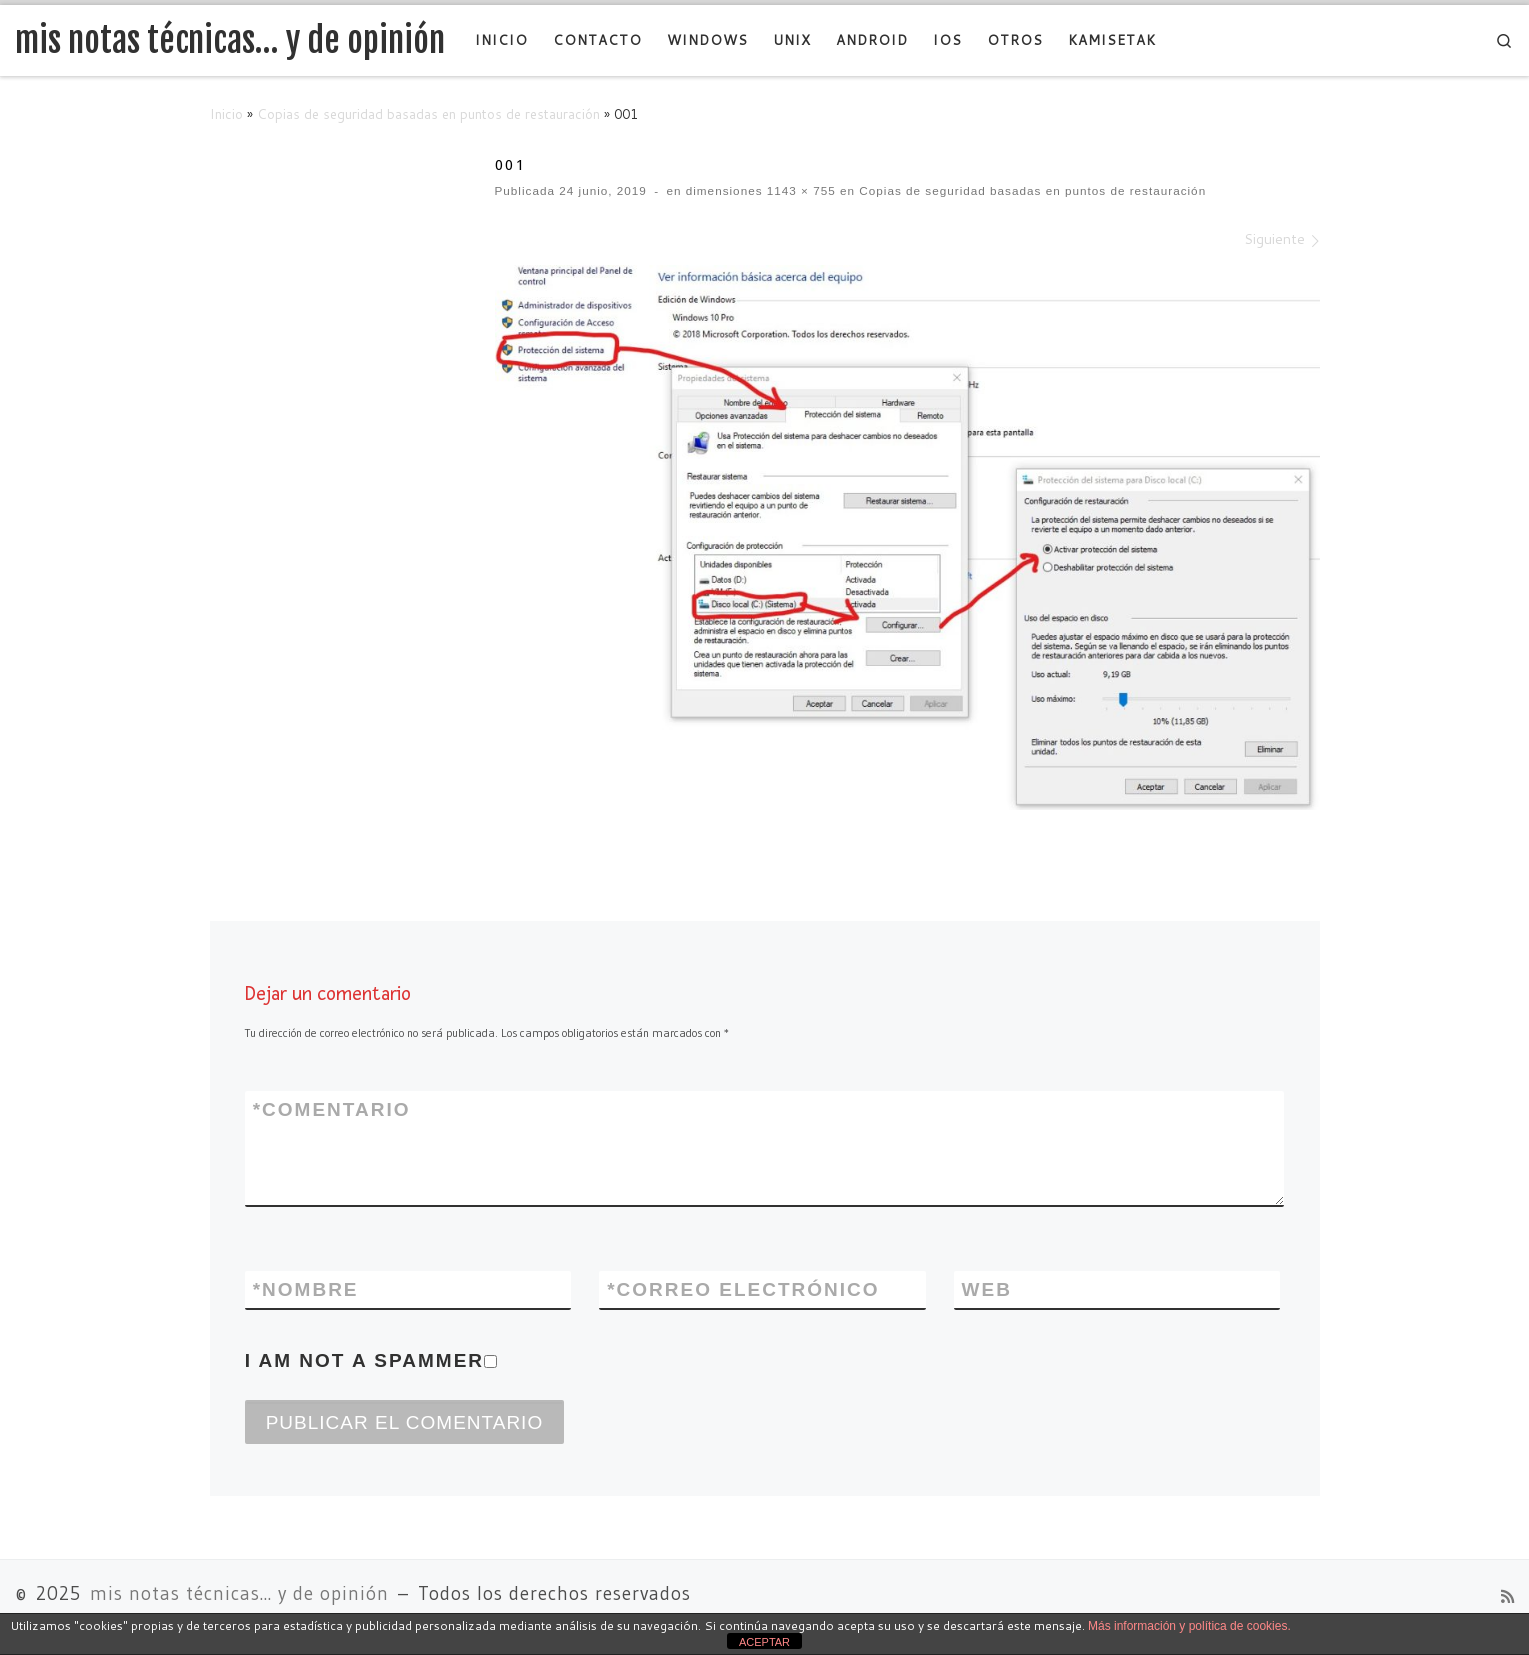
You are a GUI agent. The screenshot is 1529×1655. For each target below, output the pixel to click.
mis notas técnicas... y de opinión (239, 1593)
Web (987, 1289)
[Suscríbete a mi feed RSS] (1507, 1597)
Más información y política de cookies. (1189, 1626)
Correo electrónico (743, 1289)
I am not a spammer (371, 1360)
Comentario (332, 1109)
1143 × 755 (799, 190)
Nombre (306, 1289)
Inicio (226, 113)
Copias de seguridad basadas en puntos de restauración (428, 113)
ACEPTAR (764, 1642)
